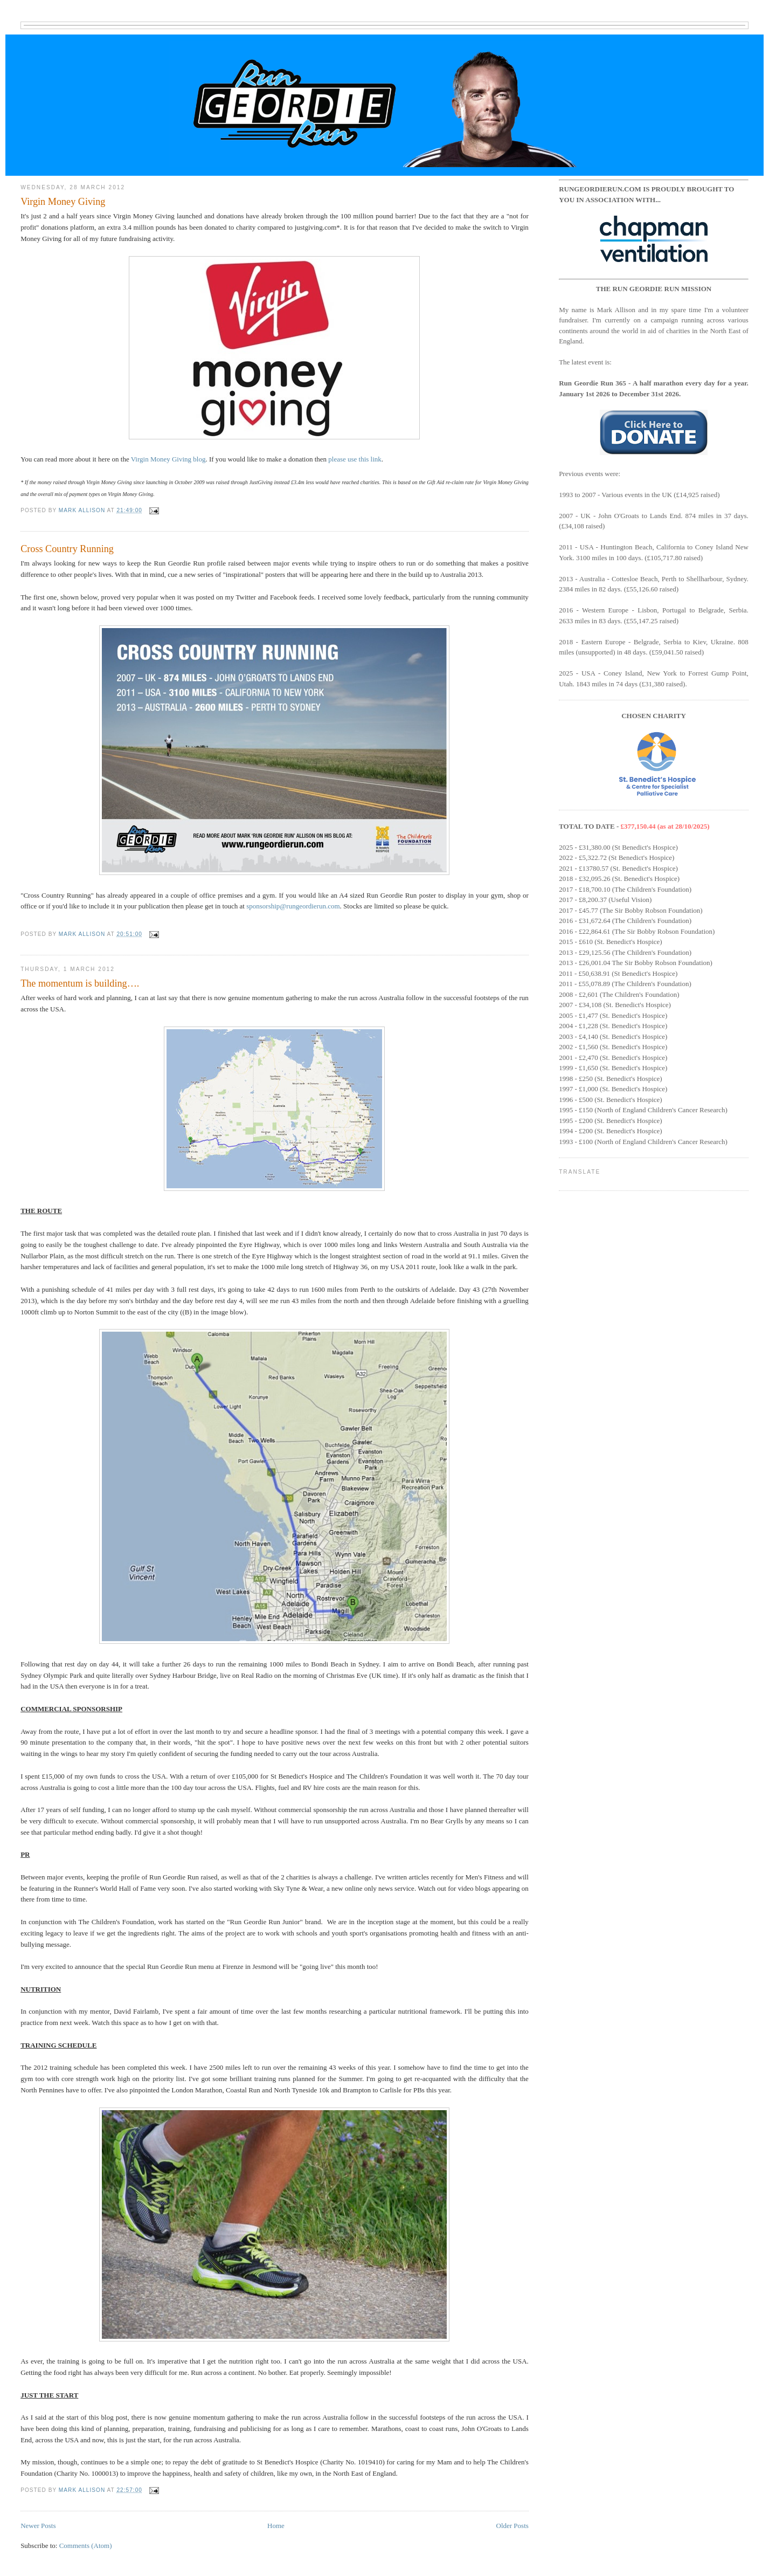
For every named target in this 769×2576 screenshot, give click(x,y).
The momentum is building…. (79, 983)
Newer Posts (38, 2526)
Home (276, 2526)
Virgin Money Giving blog (168, 459)
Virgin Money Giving (62, 201)
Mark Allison (83, 510)
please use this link (355, 459)
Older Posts (512, 2526)
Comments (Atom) (85, 2545)
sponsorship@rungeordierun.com (293, 906)
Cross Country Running (67, 548)
